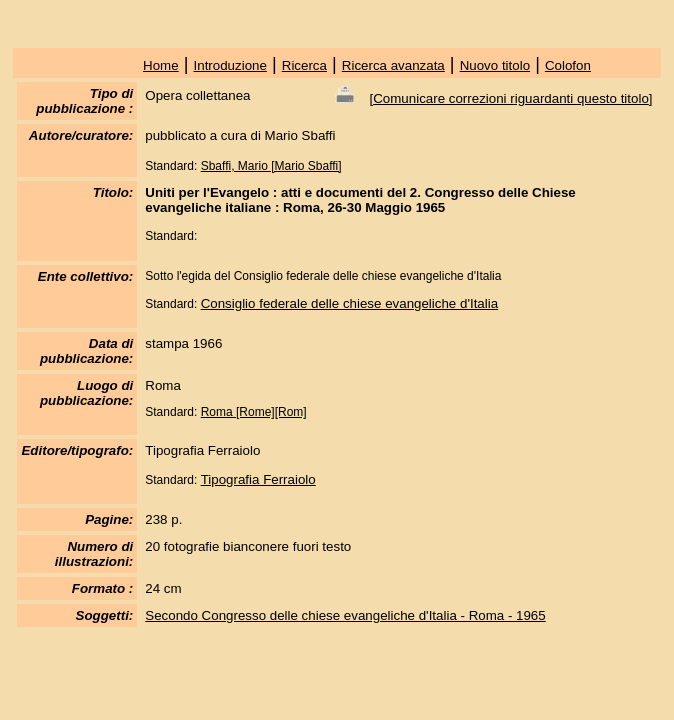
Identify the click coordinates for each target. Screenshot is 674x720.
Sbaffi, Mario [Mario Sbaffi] (271, 166)
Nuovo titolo (495, 65)
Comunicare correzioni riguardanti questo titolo (511, 98)
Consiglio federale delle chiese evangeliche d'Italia (349, 303)
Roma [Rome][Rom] (254, 412)
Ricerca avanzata (393, 65)
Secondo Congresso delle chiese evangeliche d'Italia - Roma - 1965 (345, 615)
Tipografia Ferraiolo (258, 479)
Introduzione (230, 65)
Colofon (568, 65)
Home (161, 65)
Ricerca (304, 65)
